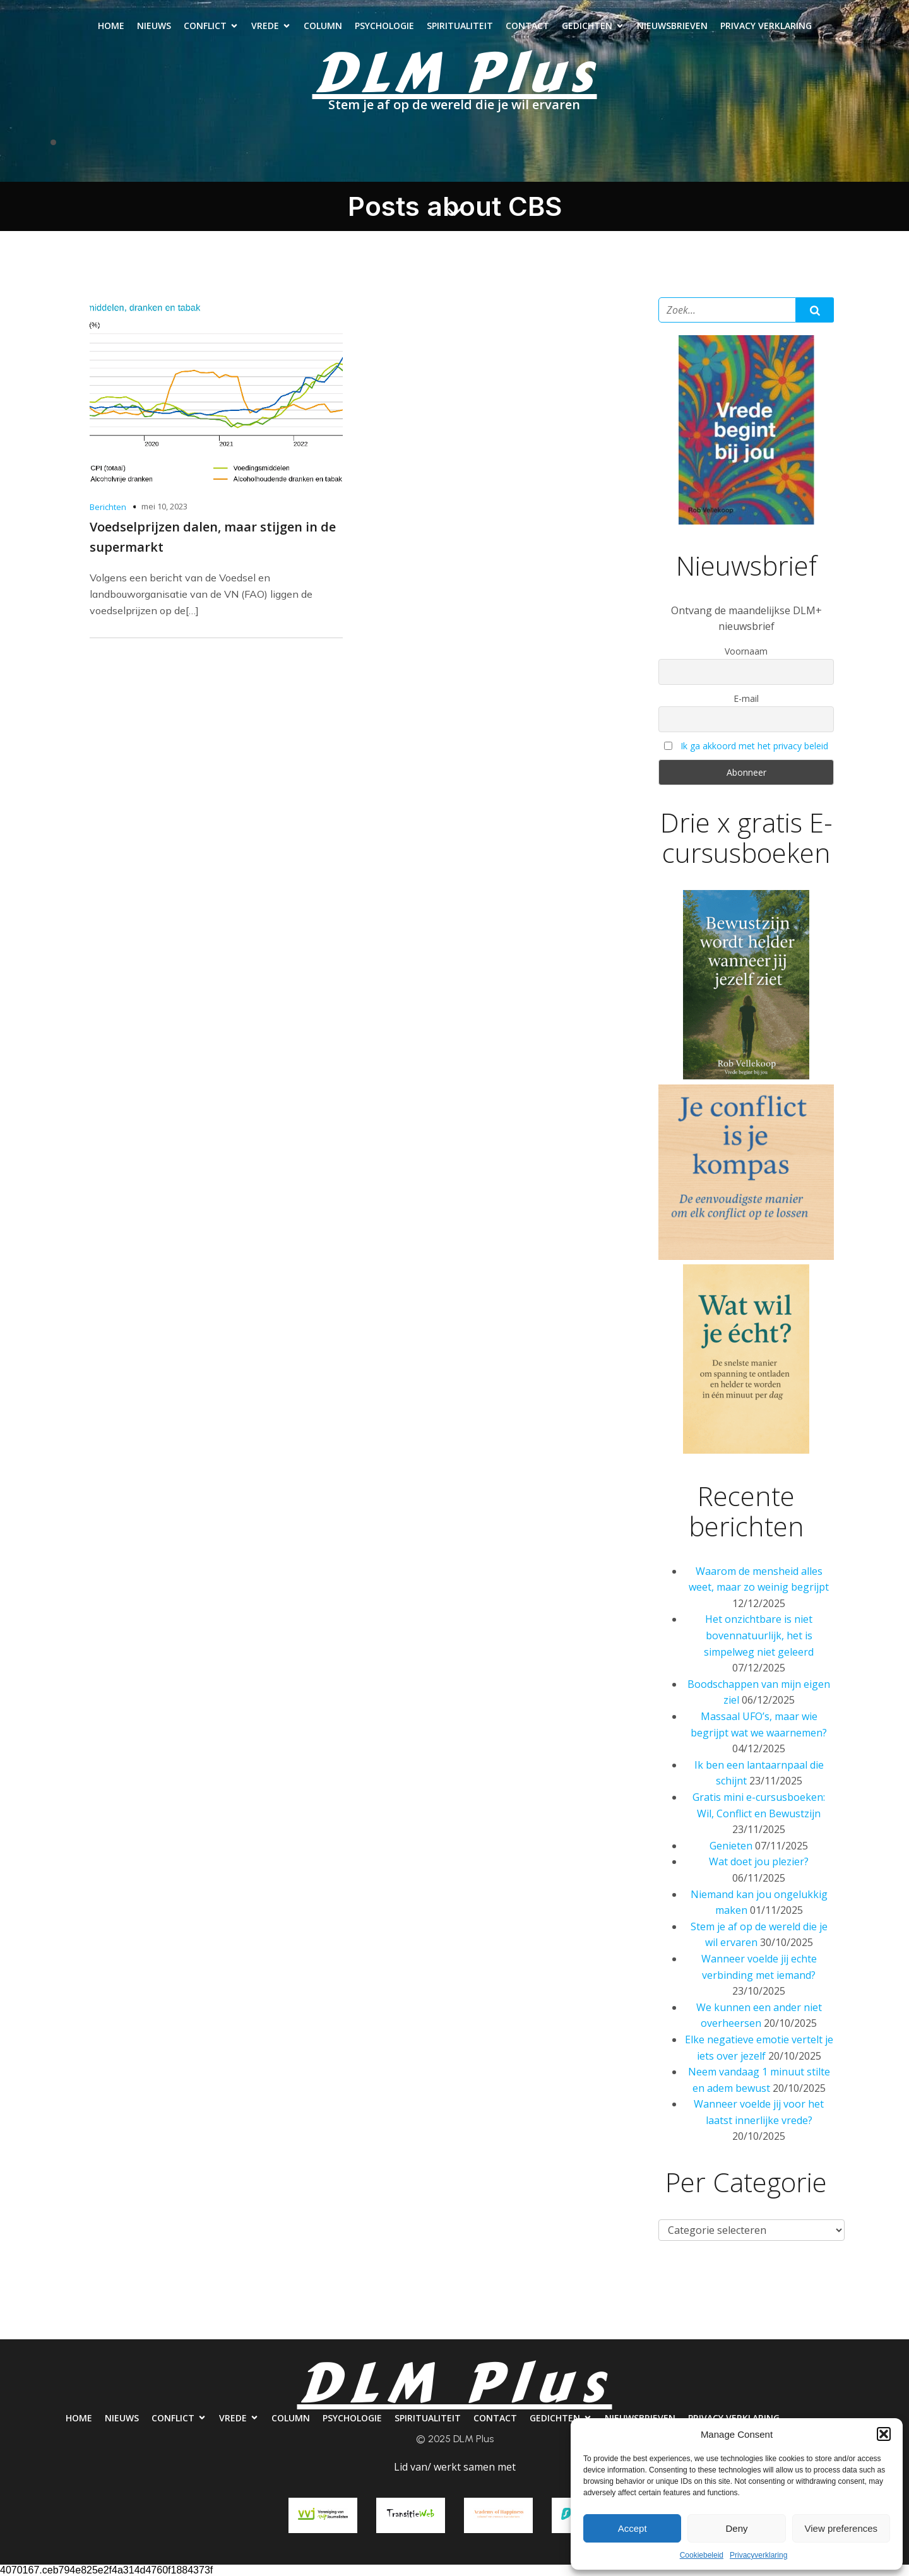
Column (323, 26)
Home (111, 26)
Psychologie (384, 26)
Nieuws (154, 26)
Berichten (108, 507)
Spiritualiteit (460, 26)
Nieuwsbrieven (672, 26)
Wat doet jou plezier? (759, 1861)
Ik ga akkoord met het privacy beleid (754, 746)
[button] (883, 2434)
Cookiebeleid (701, 2555)
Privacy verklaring (766, 26)
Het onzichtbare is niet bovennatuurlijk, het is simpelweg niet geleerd (759, 1635)
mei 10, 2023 (164, 506)
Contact (527, 26)
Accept (632, 2528)
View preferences (841, 2528)
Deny (736, 2528)
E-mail (746, 698)
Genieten (731, 1846)
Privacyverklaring (758, 2555)
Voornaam (746, 651)
